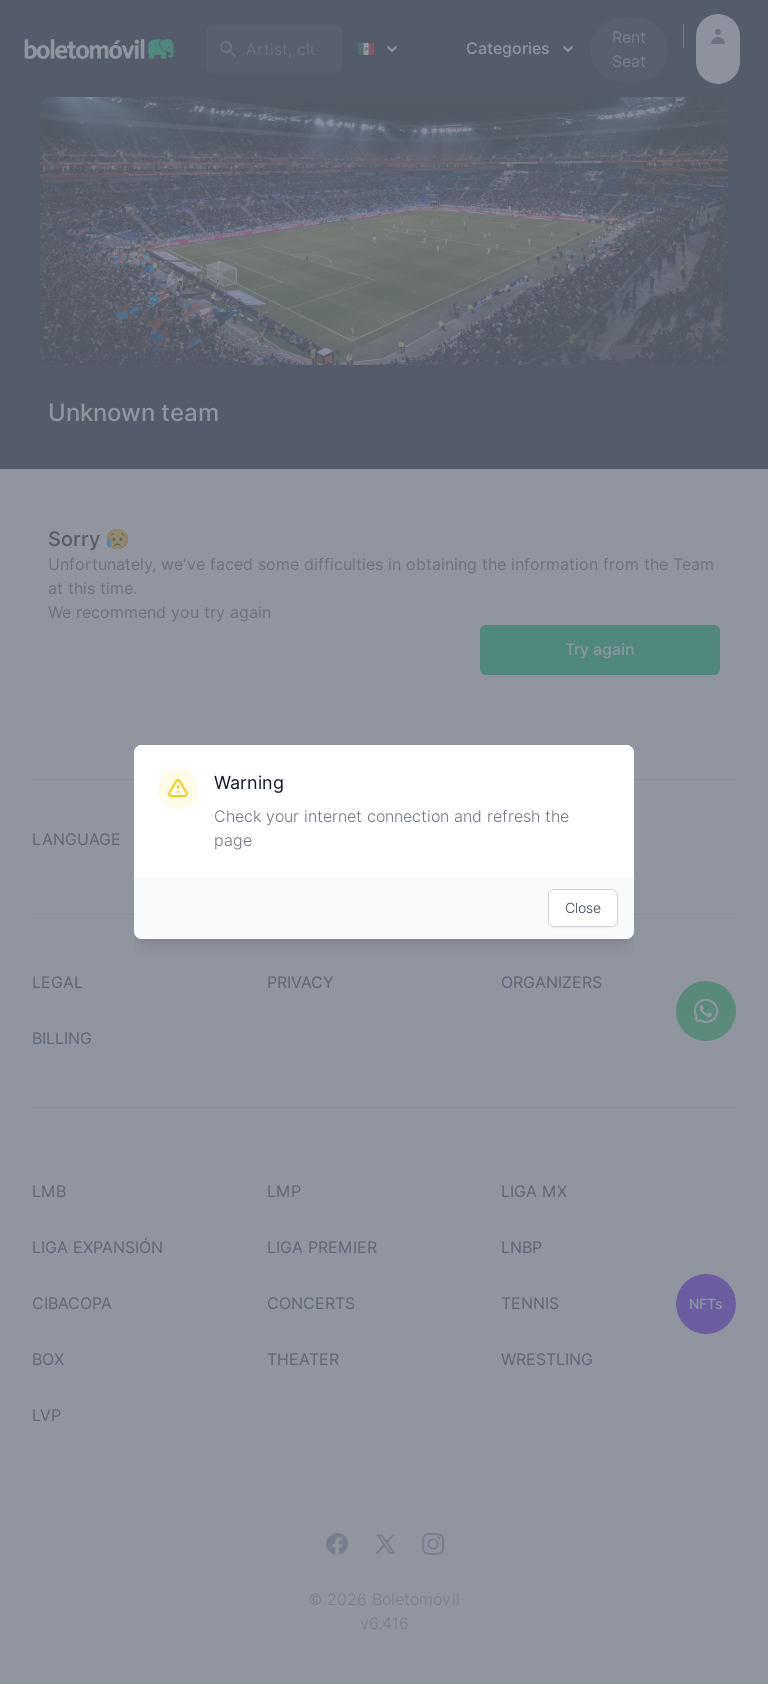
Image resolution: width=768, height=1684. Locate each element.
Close (583, 908)
